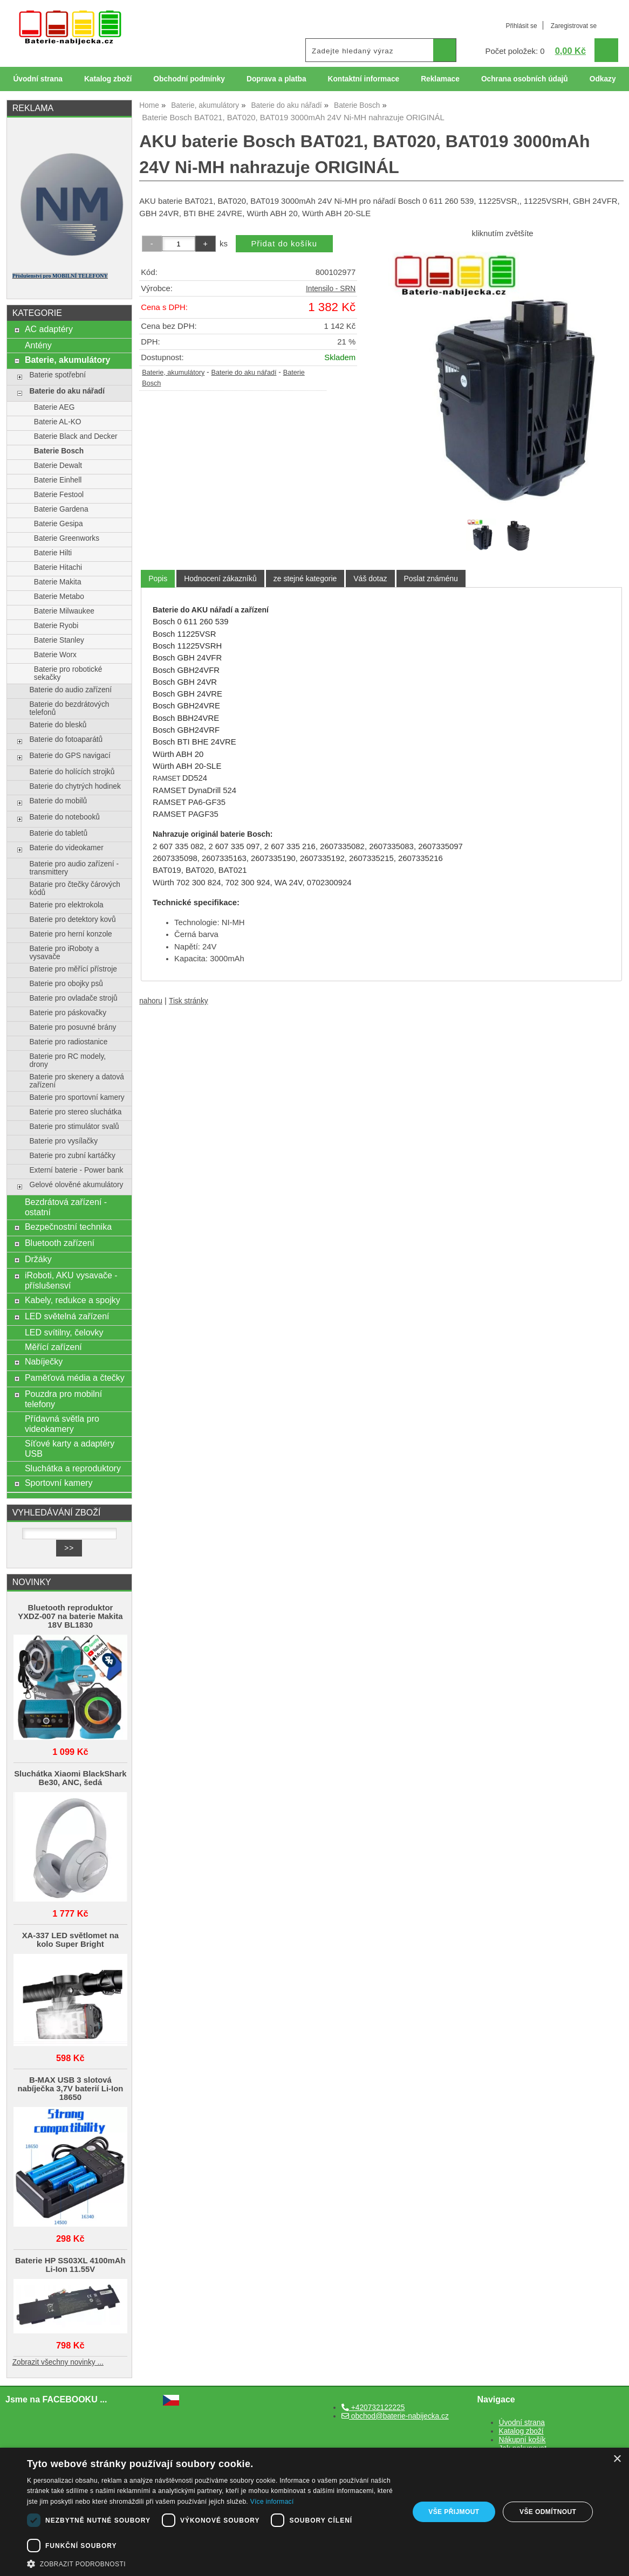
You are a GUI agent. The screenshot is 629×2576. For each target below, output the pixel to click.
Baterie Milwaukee (64, 611)
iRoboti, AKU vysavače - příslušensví (71, 1280)
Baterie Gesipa (58, 524)
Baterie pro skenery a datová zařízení (76, 1081)
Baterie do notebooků (64, 817)
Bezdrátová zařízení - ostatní (66, 1207)
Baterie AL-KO (57, 422)
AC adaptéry (49, 329)
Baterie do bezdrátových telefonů (69, 708)
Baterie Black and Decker (76, 436)
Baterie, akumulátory (173, 372)
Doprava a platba (276, 79)
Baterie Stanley (59, 640)
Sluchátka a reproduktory (73, 1468)
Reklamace (440, 79)
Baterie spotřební (57, 375)
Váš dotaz (370, 578)
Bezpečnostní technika (68, 1226)
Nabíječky (44, 1361)
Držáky (38, 1259)
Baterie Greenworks (66, 538)
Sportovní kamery (59, 1482)
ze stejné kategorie (305, 578)
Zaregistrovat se (574, 26)
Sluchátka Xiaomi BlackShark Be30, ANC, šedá (70, 1778)
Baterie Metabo (59, 597)
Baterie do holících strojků (71, 772)
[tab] (158, 579)
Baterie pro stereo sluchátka (75, 1112)
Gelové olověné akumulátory (76, 1185)
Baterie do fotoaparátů (65, 739)
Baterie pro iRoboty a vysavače (64, 953)
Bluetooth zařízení (59, 1243)
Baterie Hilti (53, 553)
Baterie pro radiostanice (68, 1042)
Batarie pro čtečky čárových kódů (74, 888)
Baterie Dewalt (58, 466)
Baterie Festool (59, 495)
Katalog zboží (108, 79)
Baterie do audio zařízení (70, 690)
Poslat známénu (431, 578)
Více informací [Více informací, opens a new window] (272, 2501)
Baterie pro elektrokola (66, 905)
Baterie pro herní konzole (70, 934)
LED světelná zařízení (67, 1316)
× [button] (617, 2459)
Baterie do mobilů (58, 801)
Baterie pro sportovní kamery (76, 1097)
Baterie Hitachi (58, 567)
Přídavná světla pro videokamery (62, 1424)
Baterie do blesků (57, 725)
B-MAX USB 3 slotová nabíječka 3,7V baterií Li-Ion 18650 (70, 2089)
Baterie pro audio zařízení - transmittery (73, 868)
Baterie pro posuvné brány (72, 1027)
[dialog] (314, 2512)
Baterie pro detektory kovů (72, 919)
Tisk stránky (188, 1001)
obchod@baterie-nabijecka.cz (395, 2416)
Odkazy (603, 79)
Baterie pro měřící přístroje (73, 969)
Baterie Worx (55, 655)
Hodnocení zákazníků (220, 578)
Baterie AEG (54, 407)
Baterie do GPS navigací (69, 756)
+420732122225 (373, 2407)
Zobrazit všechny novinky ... (58, 2362)
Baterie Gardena (61, 509)
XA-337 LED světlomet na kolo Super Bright (70, 1939)
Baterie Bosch (59, 451)
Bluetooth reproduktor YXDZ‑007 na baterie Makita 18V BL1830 (70, 1616)
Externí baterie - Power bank (76, 1170)
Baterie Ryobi (56, 626)
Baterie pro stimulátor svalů (74, 1126)
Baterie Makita (57, 582)
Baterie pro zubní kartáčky (72, 1156)
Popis (157, 578)
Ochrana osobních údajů (524, 79)
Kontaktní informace (364, 79)
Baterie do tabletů (58, 833)
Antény (38, 345)
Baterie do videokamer (66, 848)
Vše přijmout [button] (453, 2512)
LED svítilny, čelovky (64, 1332)
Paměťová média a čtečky (75, 1377)
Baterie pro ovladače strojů (73, 998)
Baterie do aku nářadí (243, 372)
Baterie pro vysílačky (63, 1141)
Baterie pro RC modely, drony (67, 1060)
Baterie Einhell (57, 480)
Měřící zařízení (53, 1347)
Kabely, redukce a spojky (72, 1300)
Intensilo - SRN (330, 289)
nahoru (150, 1001)
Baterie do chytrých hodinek (74, 786)
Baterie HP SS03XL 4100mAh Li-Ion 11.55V (70, 2265)
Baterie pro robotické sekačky (68, 673)
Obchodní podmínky (189, 79)
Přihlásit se (521, 26)
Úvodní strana (37, 79)
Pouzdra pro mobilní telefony (63, 1399)
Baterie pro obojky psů (66, 984)
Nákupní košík (522, 2440)
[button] (212, 2563)
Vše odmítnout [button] (547, 2512)
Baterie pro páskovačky (67, 1013)
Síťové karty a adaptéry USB (69, 1448)
